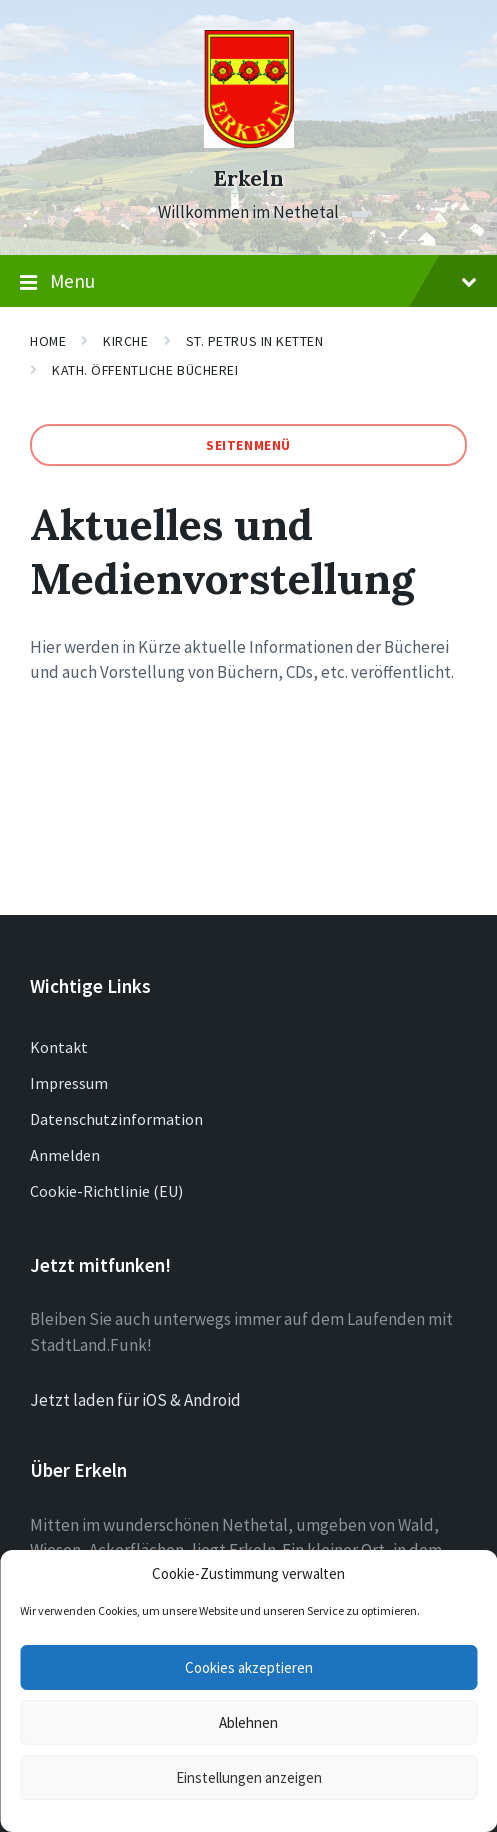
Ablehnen (248, 1722)
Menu (248, 282)
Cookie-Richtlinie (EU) (106, 1191)
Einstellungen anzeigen (249, 1777)
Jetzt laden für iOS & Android (135, 1400)
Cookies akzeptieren (249, 1667)
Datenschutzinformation (116, 1119)
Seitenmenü (248, 445)
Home (48, 341)
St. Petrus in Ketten (255, 341)
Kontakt (59, 1047)
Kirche (125, 341)
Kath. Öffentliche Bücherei (145, 370)
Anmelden (65, 1155)
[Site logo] (249, 142)
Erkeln (248, 178)
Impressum (69, 1083)
